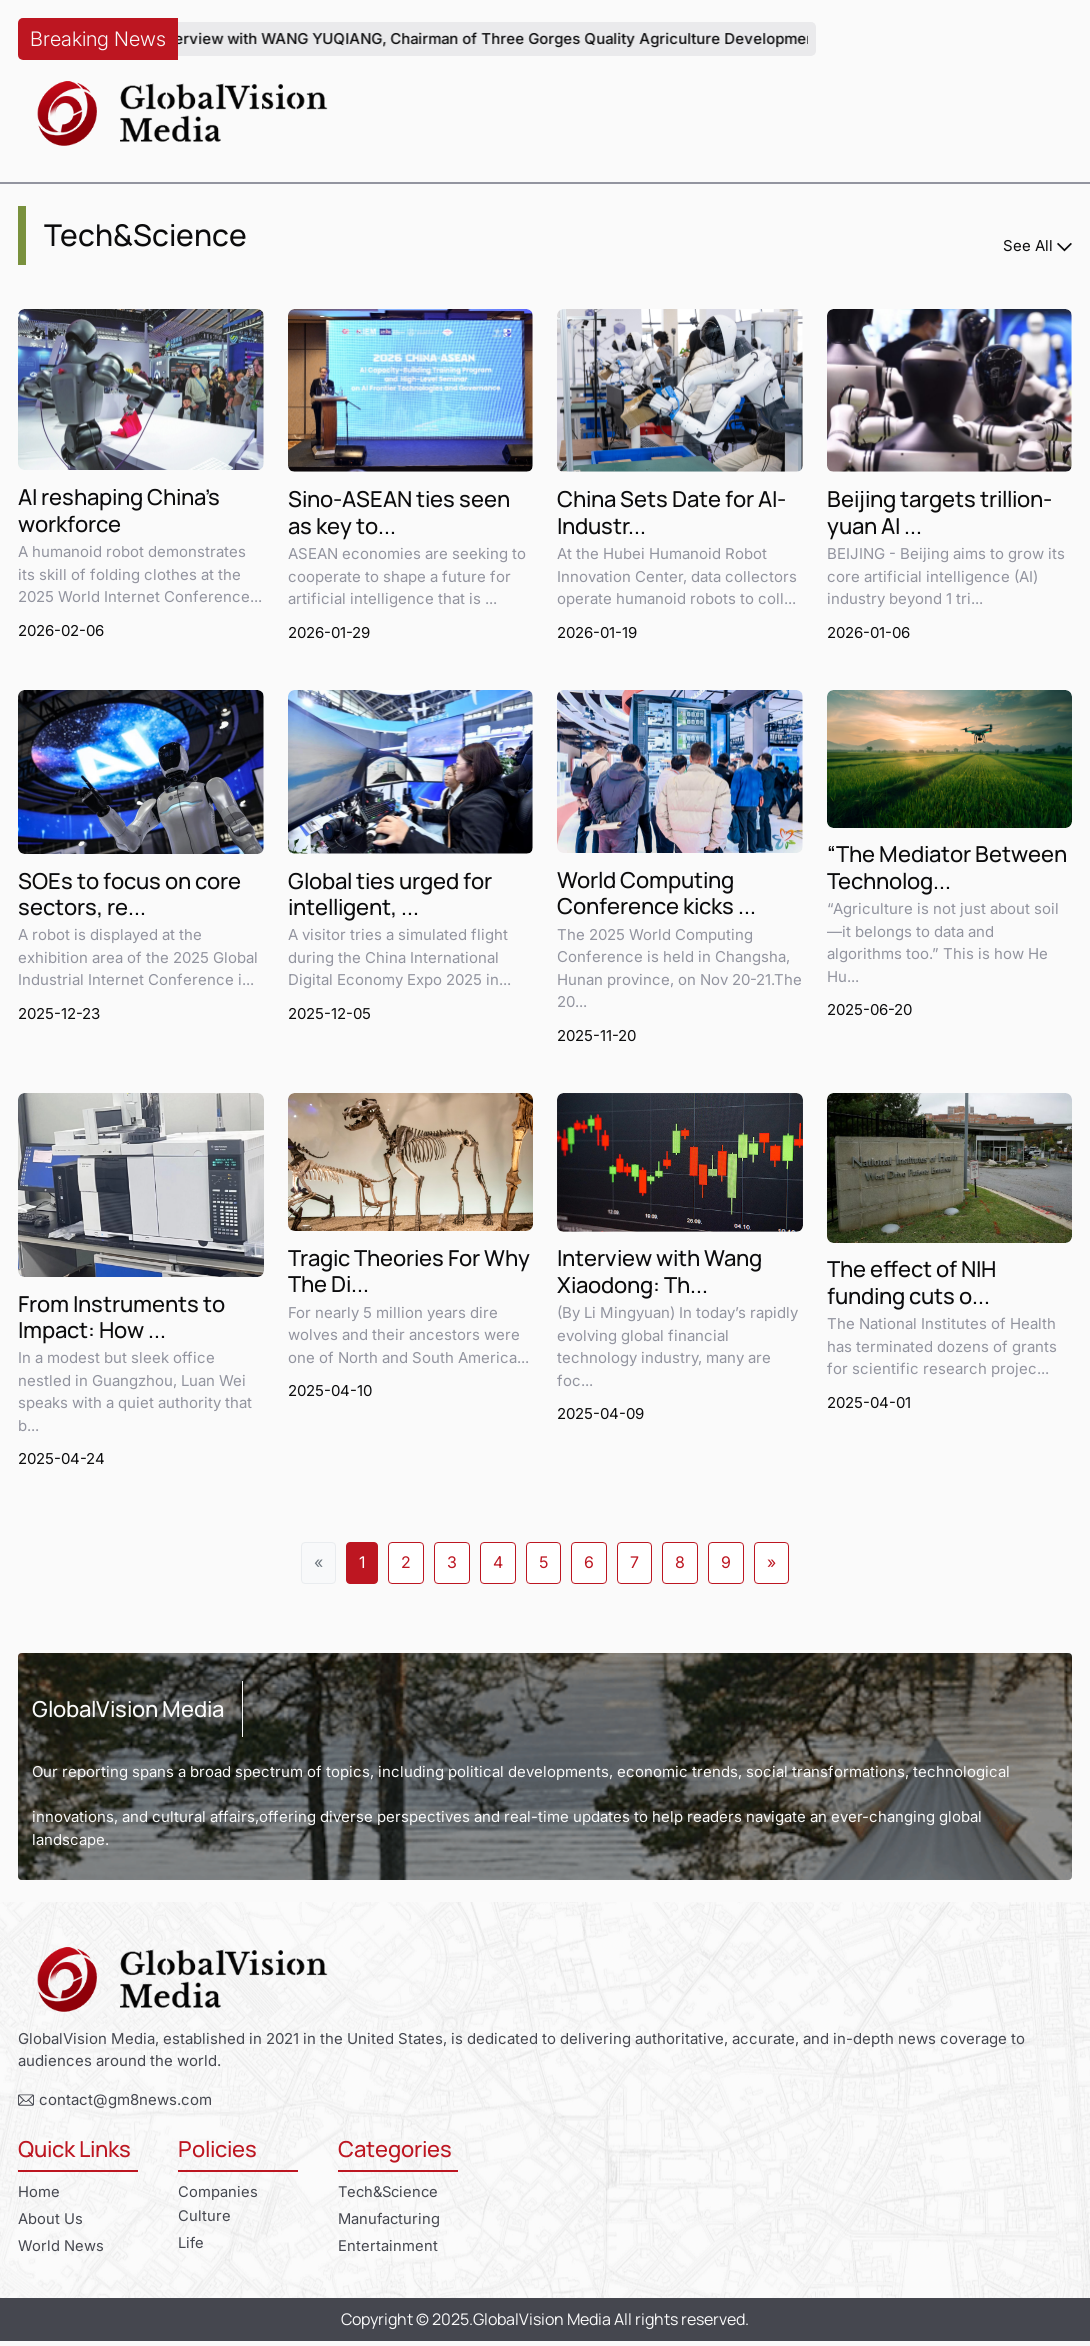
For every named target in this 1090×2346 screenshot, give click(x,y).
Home (39, 2195)
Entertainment (388, 2250)
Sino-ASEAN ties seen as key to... (399, 513)
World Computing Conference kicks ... (656, 895)
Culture (204, 2219)
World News (61, 2250)
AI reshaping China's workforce (119, 511)
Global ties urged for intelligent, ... (390, 896)
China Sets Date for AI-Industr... (671, 513)
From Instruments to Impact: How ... (121, 1320)
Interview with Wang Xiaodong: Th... (659, 1275)
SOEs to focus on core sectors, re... (129, 896)
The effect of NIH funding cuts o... (911, 1286)
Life (191, 2247)
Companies (218, 2195)
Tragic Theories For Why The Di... (409, 1275)
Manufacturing (390, 2223)
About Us (50, 2223)
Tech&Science (390, 2195)
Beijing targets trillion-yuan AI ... (939, 513)
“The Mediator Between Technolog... (947, 870)
